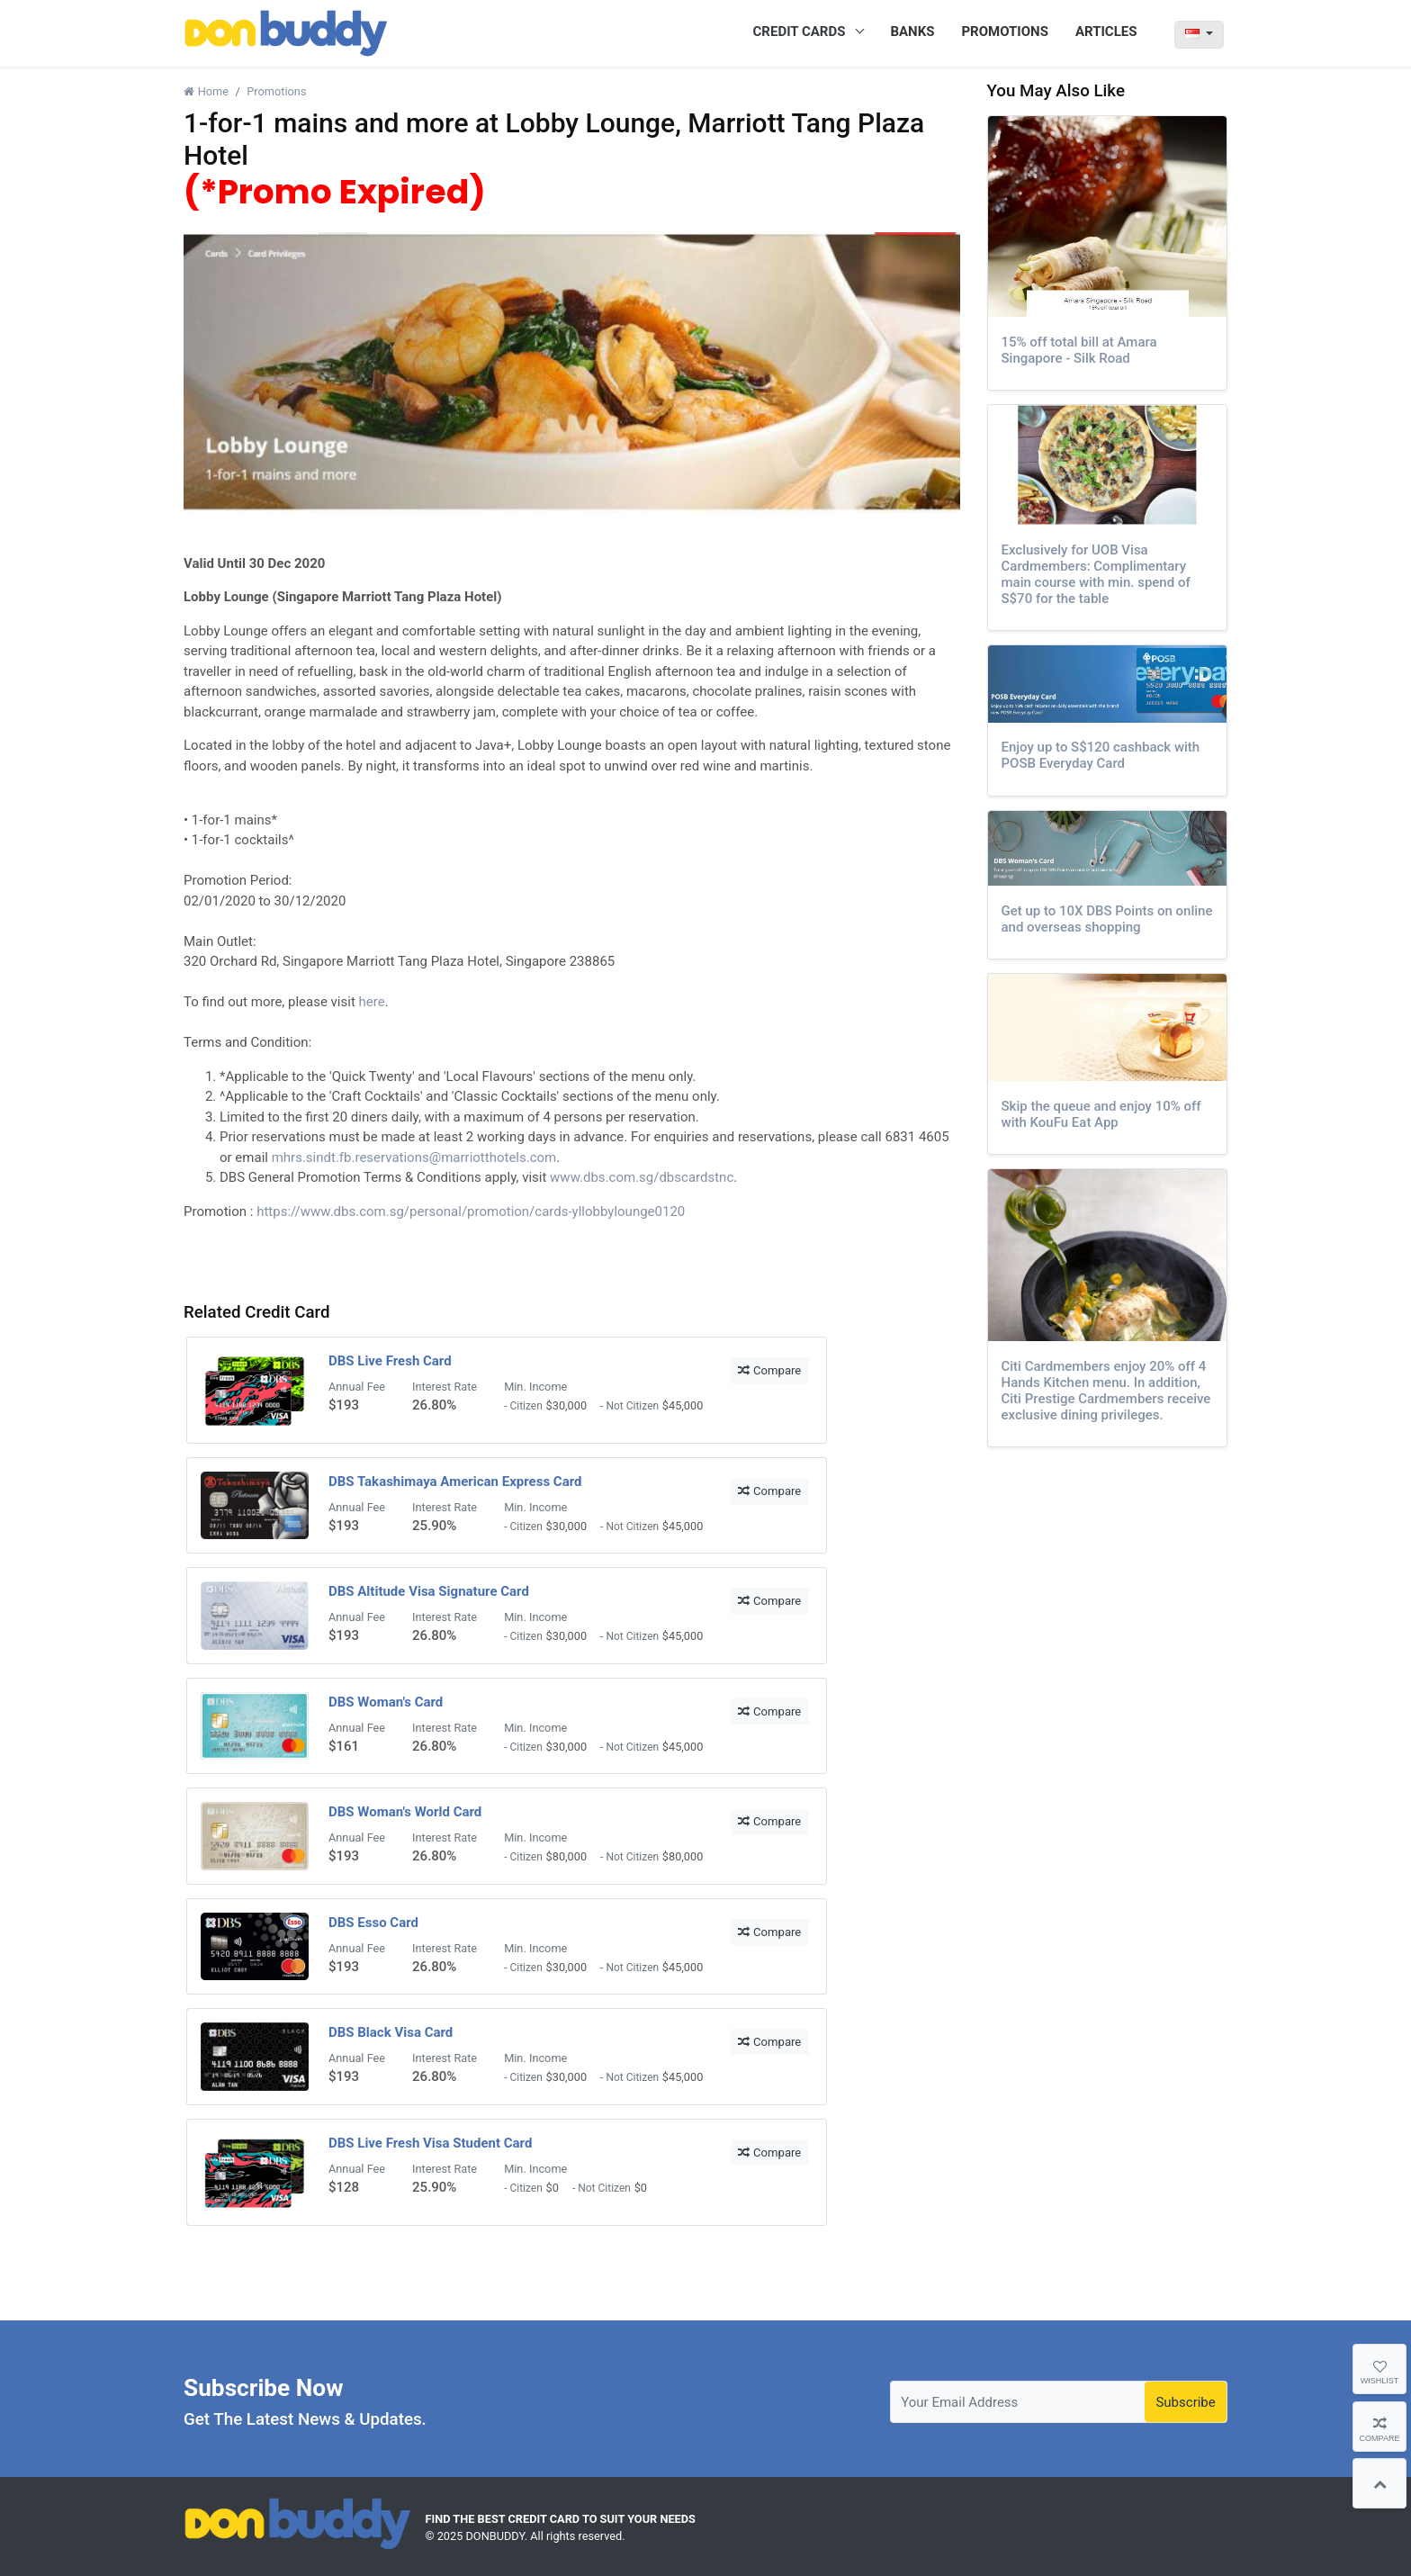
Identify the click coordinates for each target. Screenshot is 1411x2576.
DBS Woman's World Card (404, 1812)
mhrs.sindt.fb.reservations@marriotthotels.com (414, 1157)
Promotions (276, 91)
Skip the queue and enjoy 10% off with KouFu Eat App (1101, 1114)
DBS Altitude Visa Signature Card (428, 1591)
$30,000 (567, 1405)
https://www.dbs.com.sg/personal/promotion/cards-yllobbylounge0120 (470, 1211)
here (372, 1002)
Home (206, 91)
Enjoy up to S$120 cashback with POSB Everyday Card (1101, 755)
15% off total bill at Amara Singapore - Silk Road (1079, 350)
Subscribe (1185, 2402)
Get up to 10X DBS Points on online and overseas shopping (1107, 919)
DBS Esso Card (373, 1922)
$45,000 (683, 1405)
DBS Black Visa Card (390, 2032)
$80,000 (567, 1856)
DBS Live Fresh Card (390, 1361)
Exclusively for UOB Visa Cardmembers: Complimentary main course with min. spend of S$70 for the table (1096, 574)
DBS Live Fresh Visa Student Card (430, 2143)
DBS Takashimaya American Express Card (454, 1481)
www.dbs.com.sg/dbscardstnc (641, 1177)
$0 (552, 2187)
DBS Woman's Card (385, 1702)
